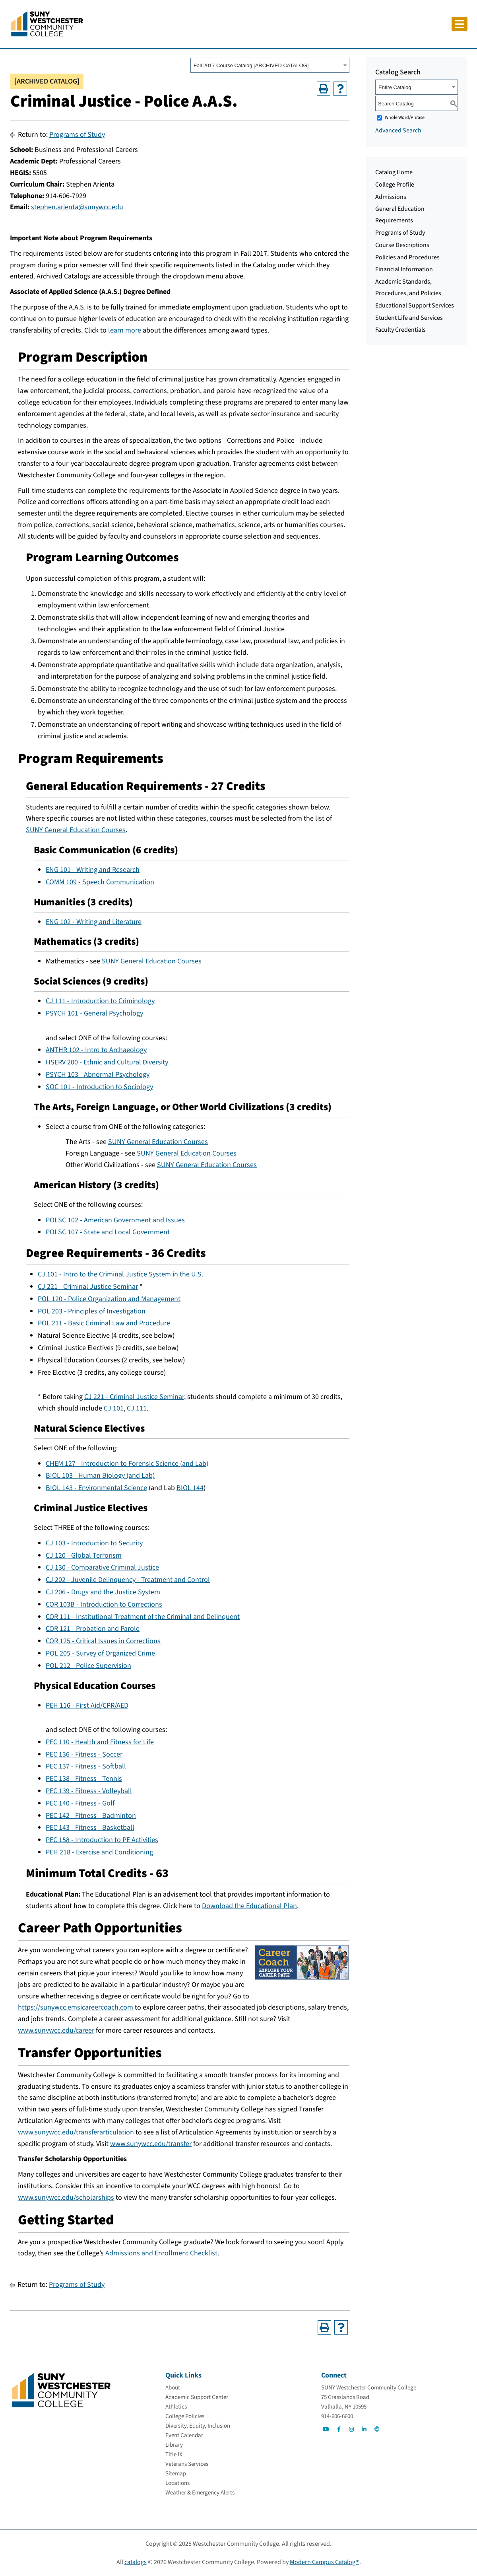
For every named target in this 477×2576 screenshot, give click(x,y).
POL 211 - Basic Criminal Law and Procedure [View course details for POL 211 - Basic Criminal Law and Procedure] (104, 1323)
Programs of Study (77, 135)
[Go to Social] (326, 2429)
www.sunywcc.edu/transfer (151, 2144)
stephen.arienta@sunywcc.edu (77, 207)
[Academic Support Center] (196, 2397)
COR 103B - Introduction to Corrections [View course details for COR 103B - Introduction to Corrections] (104, 1604)
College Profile (394, 184)
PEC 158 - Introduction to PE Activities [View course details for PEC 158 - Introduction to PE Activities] (102, 1840)
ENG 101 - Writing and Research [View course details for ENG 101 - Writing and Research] (93, 870)
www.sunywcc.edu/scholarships (66, 2197)
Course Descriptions (402, 245)
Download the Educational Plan (249, 1906)
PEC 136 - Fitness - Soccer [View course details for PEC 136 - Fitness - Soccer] (84, 1754)
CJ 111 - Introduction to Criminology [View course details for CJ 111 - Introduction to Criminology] (100, 1001)
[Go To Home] (47, 23)
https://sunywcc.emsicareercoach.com (75, 2007)
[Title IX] (173, 2454)
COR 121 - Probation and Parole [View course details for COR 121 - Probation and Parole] (93, 1629)
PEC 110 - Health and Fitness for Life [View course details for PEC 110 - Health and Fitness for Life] (100, 1742)
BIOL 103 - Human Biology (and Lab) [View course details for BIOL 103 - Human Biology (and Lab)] (100, 1476)
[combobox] (269, 65)
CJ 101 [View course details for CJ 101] (114, 1408)
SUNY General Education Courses (76, 830)
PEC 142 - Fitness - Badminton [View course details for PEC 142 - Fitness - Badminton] (91, 1816)
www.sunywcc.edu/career (56, 2030)
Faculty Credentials (400, 329)
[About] (172, 2387)
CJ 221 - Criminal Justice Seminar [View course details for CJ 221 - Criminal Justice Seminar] (88, 1287)
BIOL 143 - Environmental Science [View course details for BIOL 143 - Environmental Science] (96, 1488)
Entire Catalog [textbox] (394, 87)
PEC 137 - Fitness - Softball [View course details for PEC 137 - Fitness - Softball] (86, 1766)
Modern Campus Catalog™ (324, 2562)
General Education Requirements (400, 214)
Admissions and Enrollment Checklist (161, 2253)
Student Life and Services (409, 317)
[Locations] (177, 2483)
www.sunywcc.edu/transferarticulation (76, 2132)
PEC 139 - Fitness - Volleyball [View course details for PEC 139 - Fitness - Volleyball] (89, 1791)
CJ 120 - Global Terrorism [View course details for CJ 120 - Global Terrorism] (84, 1555)
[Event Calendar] (184, 2435)
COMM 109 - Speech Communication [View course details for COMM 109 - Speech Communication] (100, 882)
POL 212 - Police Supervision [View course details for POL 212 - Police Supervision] (88, 1666)
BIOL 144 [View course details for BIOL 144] (190, 1488)
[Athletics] (176, 2407)
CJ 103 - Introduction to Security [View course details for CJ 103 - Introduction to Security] (94, 1543)
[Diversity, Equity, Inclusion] (197, 2426)
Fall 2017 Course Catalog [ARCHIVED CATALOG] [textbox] (251, 65)
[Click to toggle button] (459, 24)
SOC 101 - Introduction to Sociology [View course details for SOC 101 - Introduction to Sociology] (99, 1087)
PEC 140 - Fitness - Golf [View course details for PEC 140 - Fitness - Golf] (80, 1803)
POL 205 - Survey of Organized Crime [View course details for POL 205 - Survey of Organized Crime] (100, 1653)
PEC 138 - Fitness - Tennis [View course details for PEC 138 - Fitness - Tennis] (84, 1779)
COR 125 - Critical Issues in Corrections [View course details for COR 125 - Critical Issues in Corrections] (103, 1641)
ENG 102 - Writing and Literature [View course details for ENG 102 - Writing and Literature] (94, 922)
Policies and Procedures (407, 257)
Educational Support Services (414, 305)
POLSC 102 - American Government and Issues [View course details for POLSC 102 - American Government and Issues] (115, 1220)
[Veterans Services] (186, 2464)
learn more (124, 330)
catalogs (135, 2562)
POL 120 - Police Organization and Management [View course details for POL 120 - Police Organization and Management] (109, 1299)
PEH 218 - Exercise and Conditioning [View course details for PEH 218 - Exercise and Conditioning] (99, 1852)
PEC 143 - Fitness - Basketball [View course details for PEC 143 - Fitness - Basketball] (90, 1828)
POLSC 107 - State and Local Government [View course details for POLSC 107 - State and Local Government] (108, 1232)
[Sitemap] (175, 2473)
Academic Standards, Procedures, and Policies (408, 287)
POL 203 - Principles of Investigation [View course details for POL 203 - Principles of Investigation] (91, 1311)
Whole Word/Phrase (405, 117)
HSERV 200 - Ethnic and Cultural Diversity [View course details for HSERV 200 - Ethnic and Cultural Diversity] (107, 1062)
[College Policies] (184, 2416)
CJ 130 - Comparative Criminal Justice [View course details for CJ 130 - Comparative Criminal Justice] (102, 1567)
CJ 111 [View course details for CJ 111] (137, 1408)
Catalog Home (394, 172)
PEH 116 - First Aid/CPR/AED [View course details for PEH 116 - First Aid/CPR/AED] (87, 1705)
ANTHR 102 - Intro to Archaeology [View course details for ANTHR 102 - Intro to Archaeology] (96, 1050)
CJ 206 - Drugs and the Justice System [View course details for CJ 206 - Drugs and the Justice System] (103, 1592)
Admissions (390, 197)
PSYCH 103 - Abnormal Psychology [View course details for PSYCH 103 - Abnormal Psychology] (97, 1075)
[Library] (174, 2445)
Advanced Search (398, 130)
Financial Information (404, 269)
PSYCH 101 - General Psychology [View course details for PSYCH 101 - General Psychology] (94, 1013)
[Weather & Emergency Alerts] (200, 2492)
